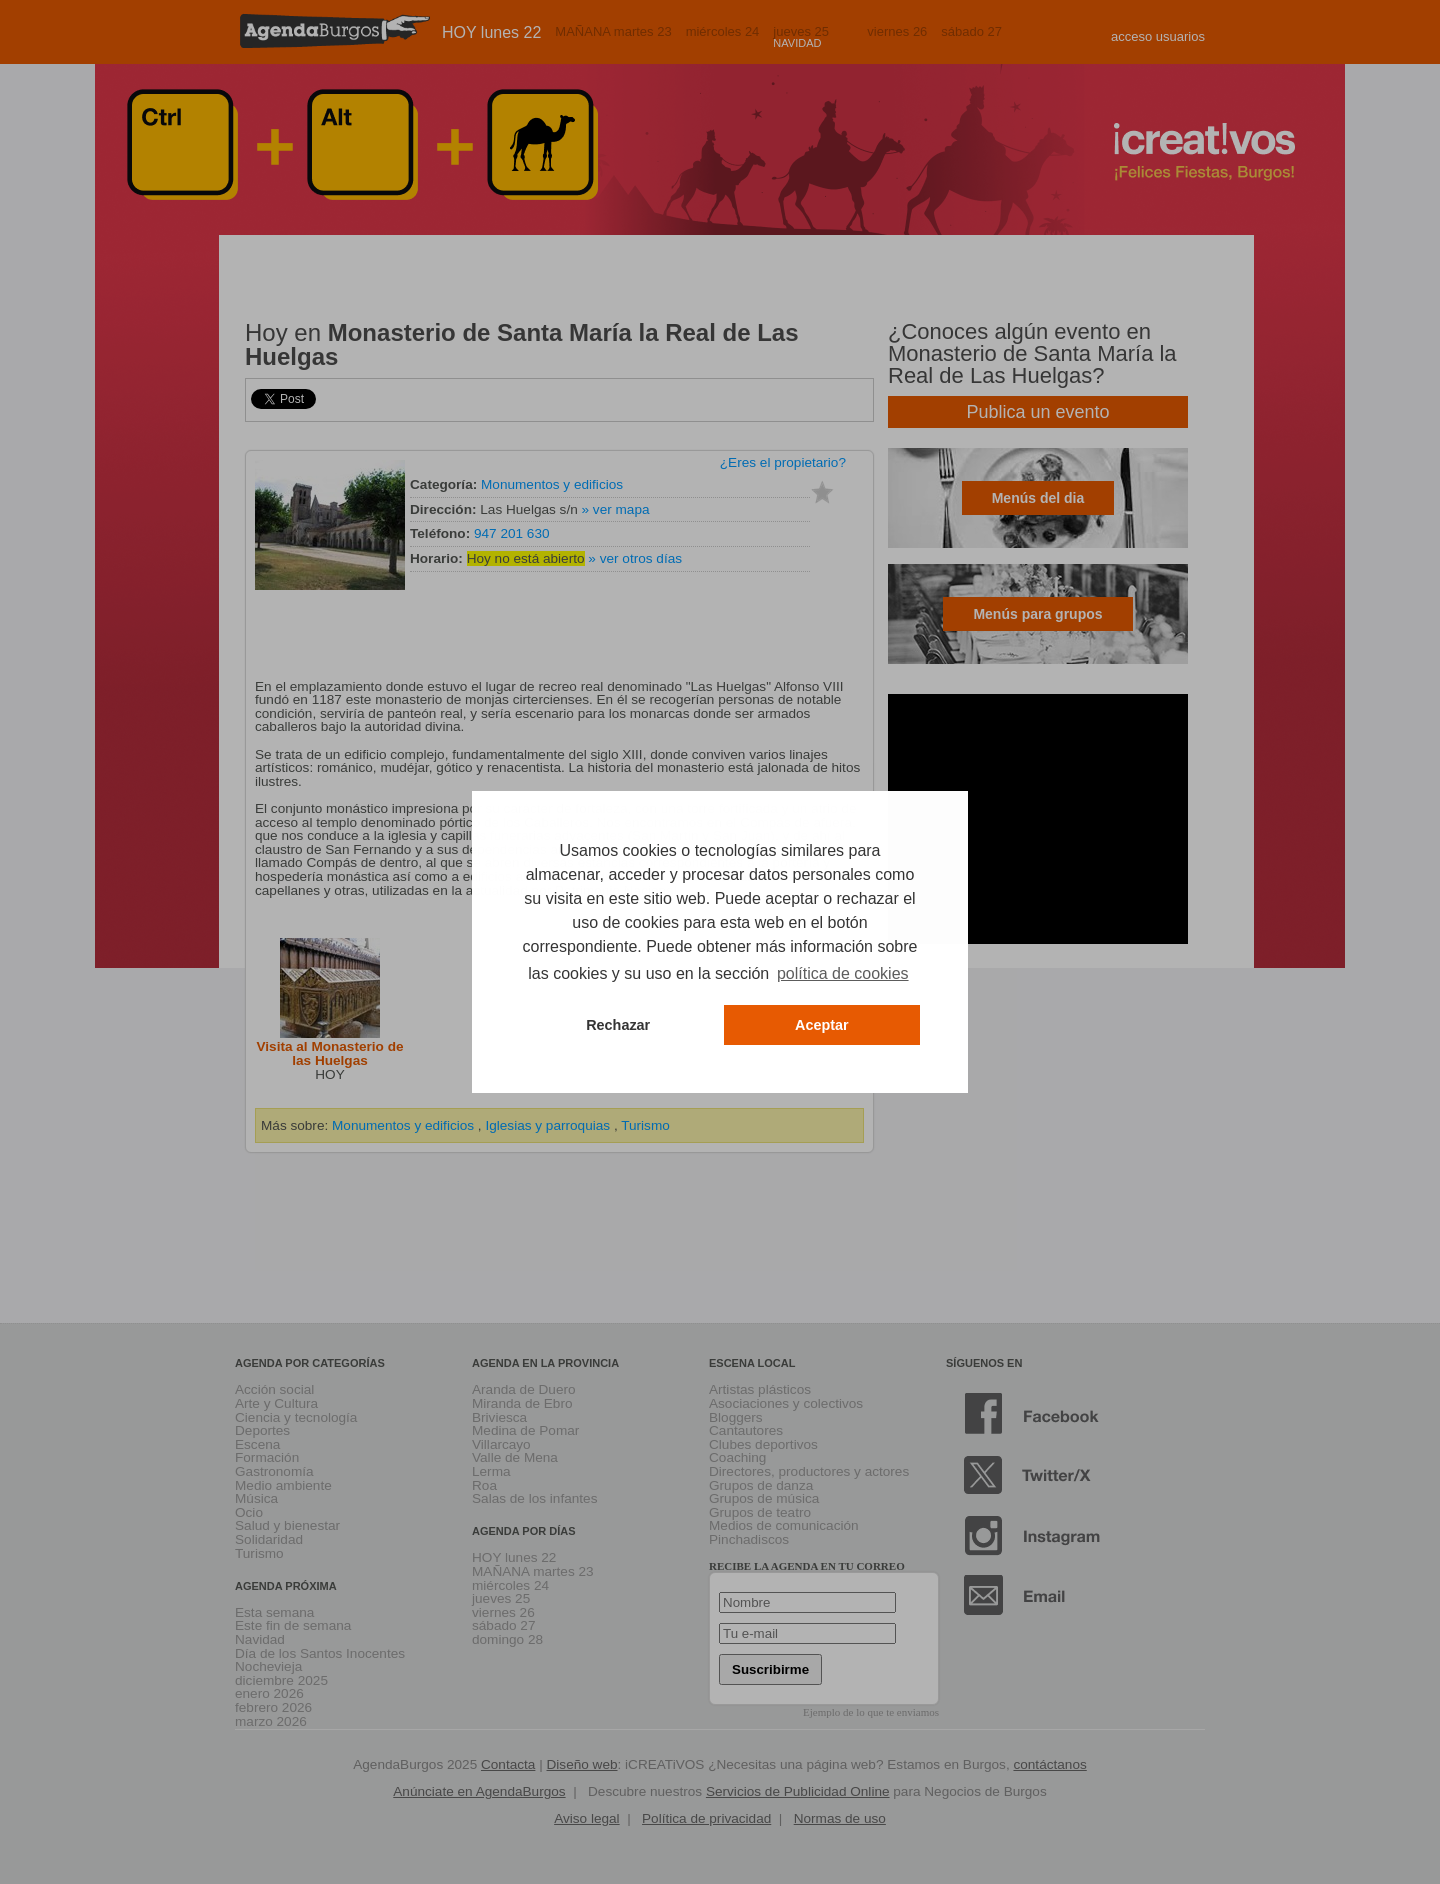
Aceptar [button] (822, 1025)
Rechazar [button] (618, 1025)
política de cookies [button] (843, 973)
